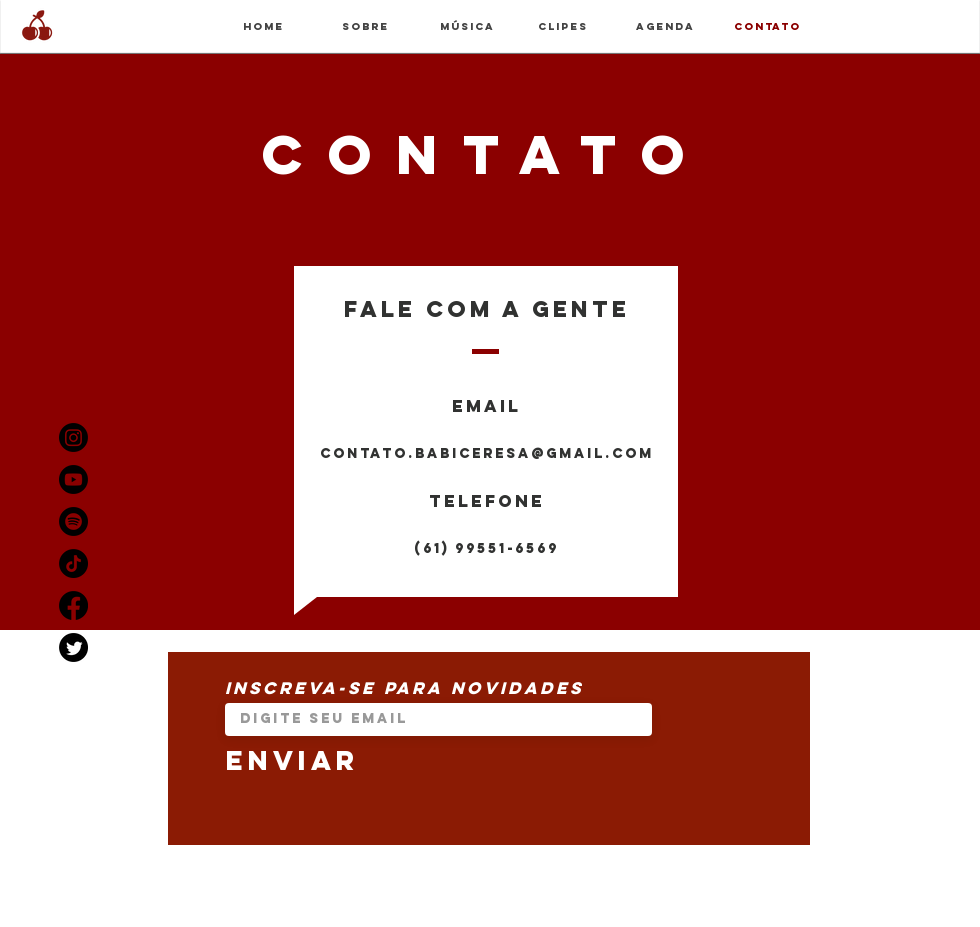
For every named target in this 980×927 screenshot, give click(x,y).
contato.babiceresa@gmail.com (487, 453)
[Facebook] (73, 605)
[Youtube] (73, 479)
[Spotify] (73, 521)
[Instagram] (73, 437)
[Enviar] (438, 760)
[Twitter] (73, 647)
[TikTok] (73, 563)
